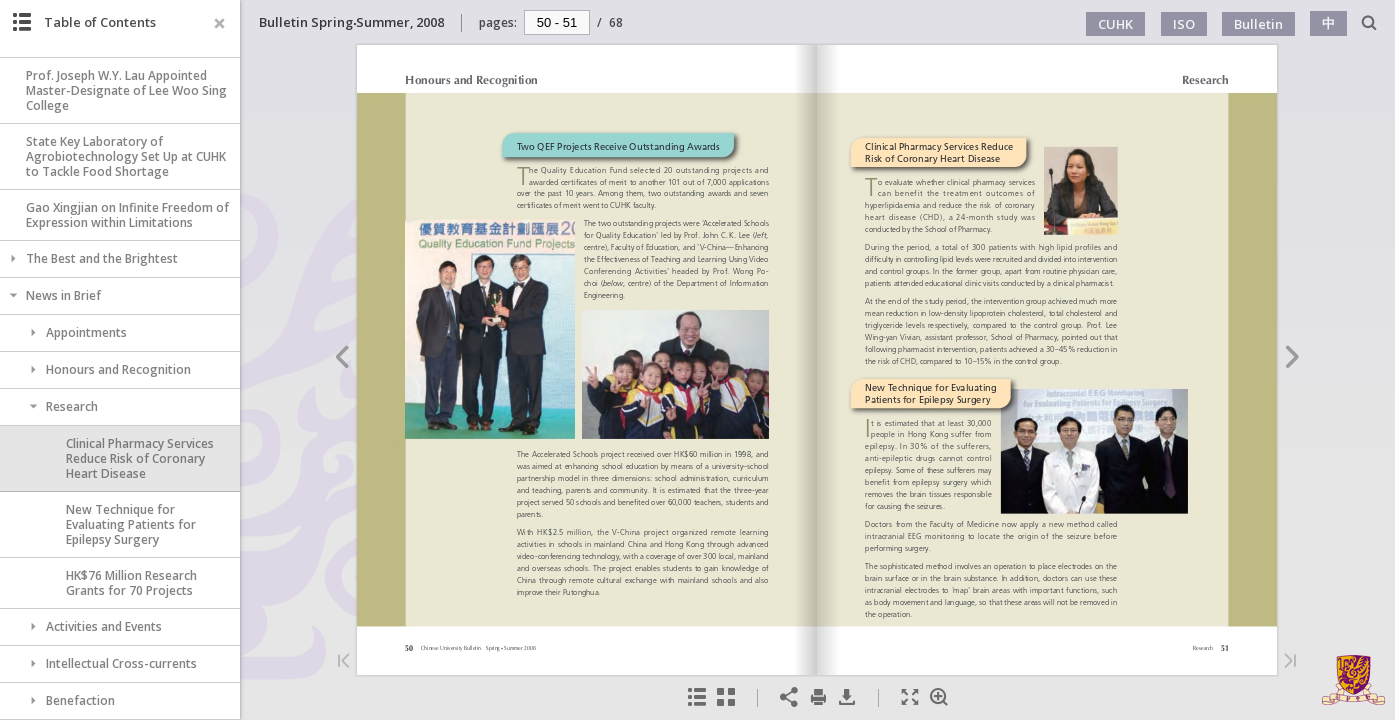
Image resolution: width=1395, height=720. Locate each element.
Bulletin (1258, 24)
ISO (1184, 24)
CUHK (1115, 24)
